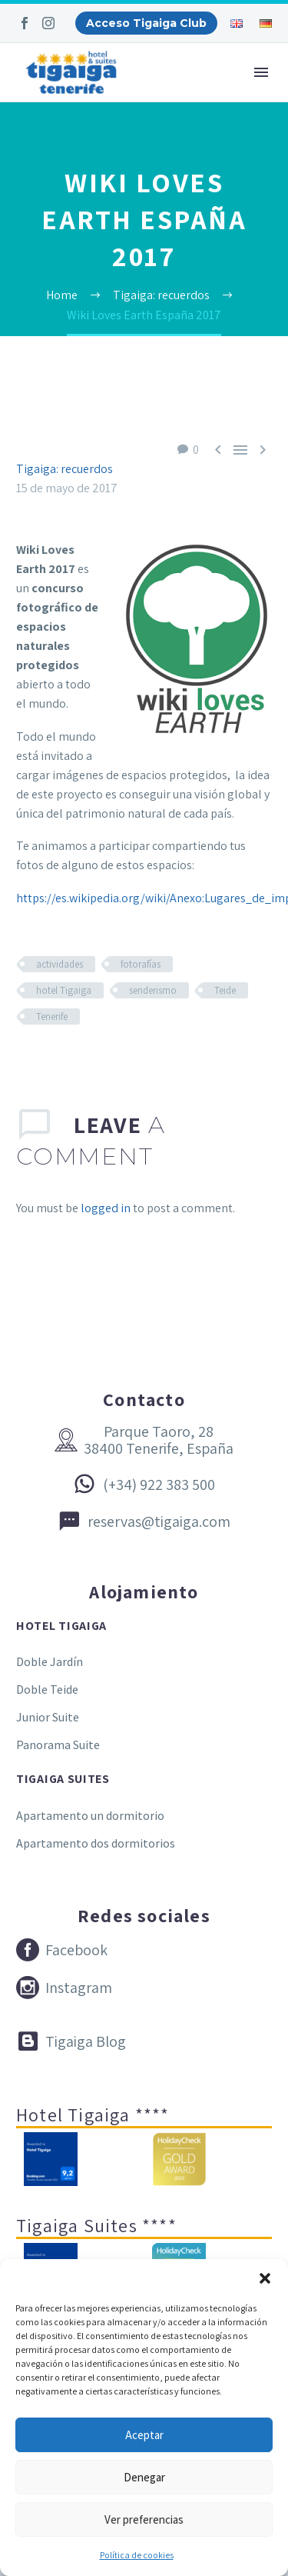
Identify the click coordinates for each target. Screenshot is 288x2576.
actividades (59, 964)
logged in (106, 1208)
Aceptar (144, 2435)
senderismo (153, 990)
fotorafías (141, 964)
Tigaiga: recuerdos (64, 469)
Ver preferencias (144, 2519)
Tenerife (52, 1016)
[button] (265, 2278)
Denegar (144, 2477)
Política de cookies (137, 2555)
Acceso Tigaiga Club (146, 23)
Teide (225, 990)
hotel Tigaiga (63, 990)
